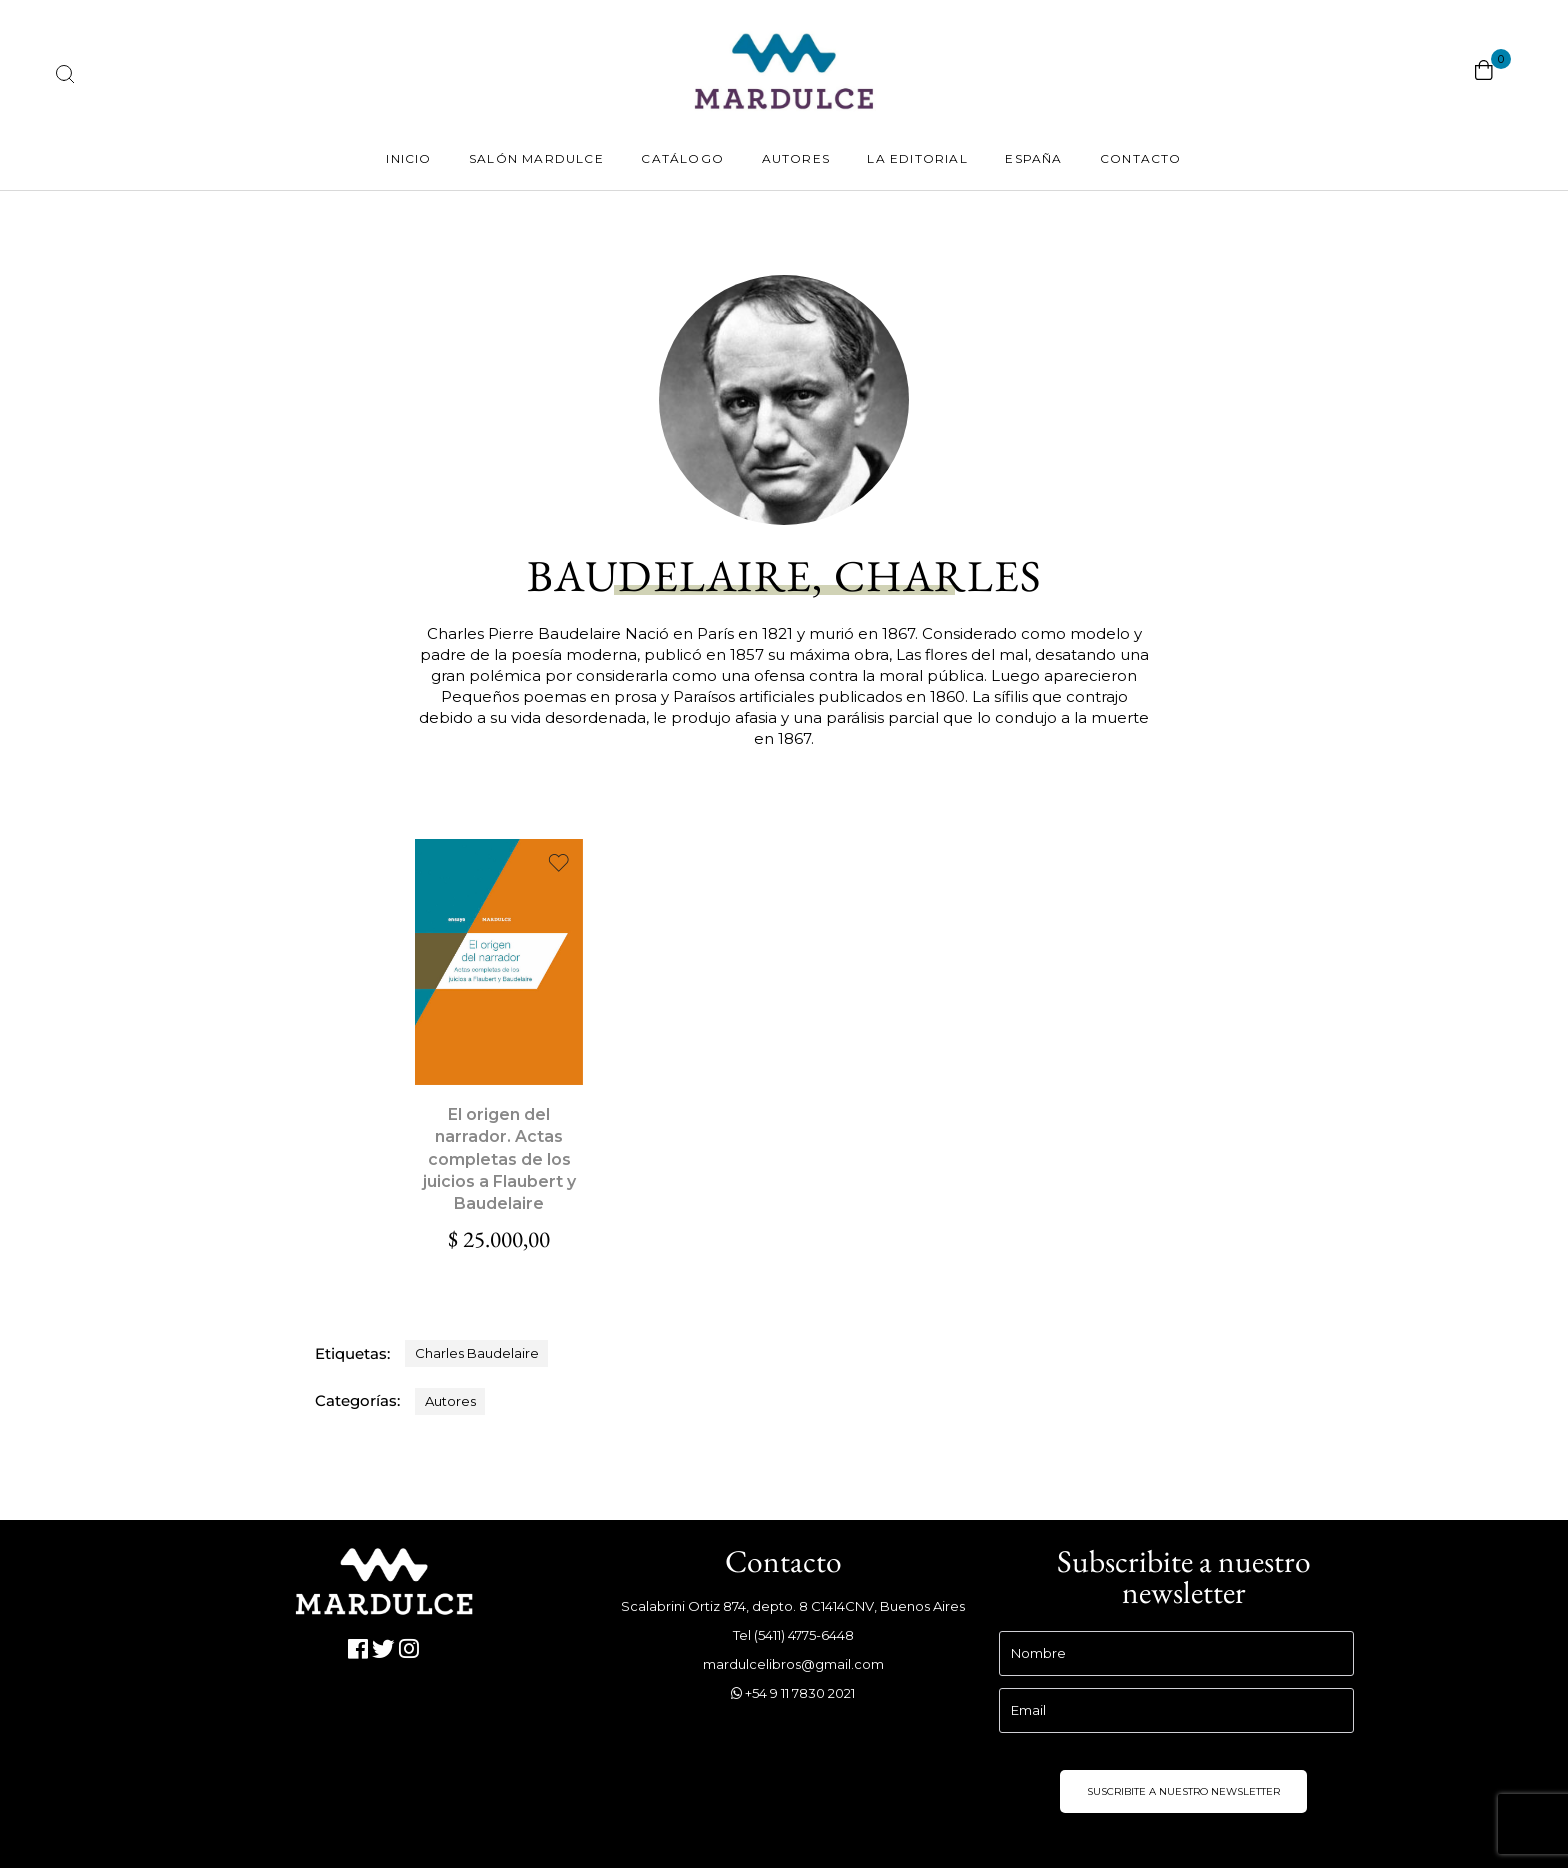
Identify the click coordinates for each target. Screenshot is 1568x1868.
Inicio (408, 158)
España (1033, 158)
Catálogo (682, 158)
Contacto (1141, 158)
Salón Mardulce (536, 158)
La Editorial (917, 158)
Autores (796, 158)
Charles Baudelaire (477, 1353)
